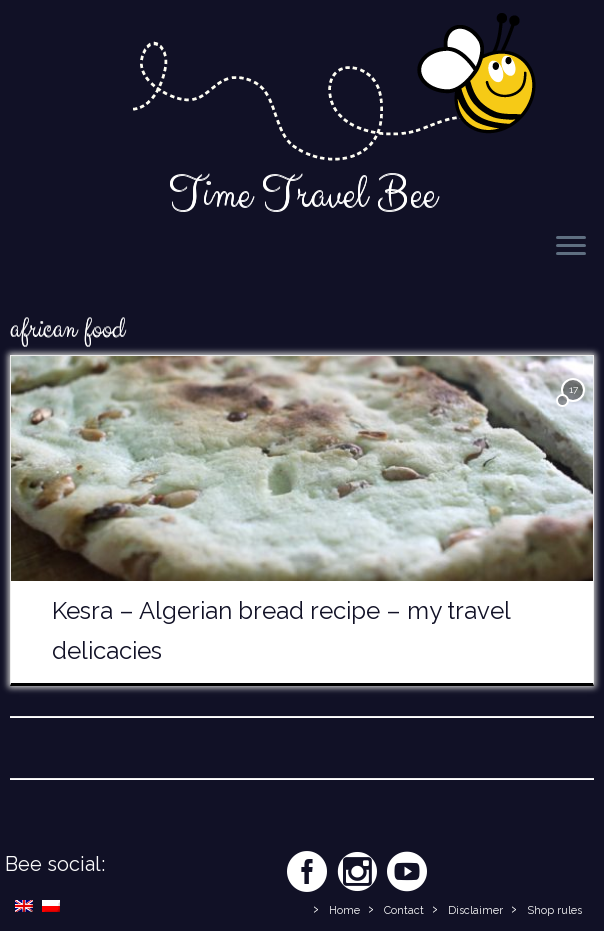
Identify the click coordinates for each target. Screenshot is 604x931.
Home (344, 910)
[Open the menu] (571, 247)
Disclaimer (475, 910)
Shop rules (554, 910)
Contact (404, 910)
